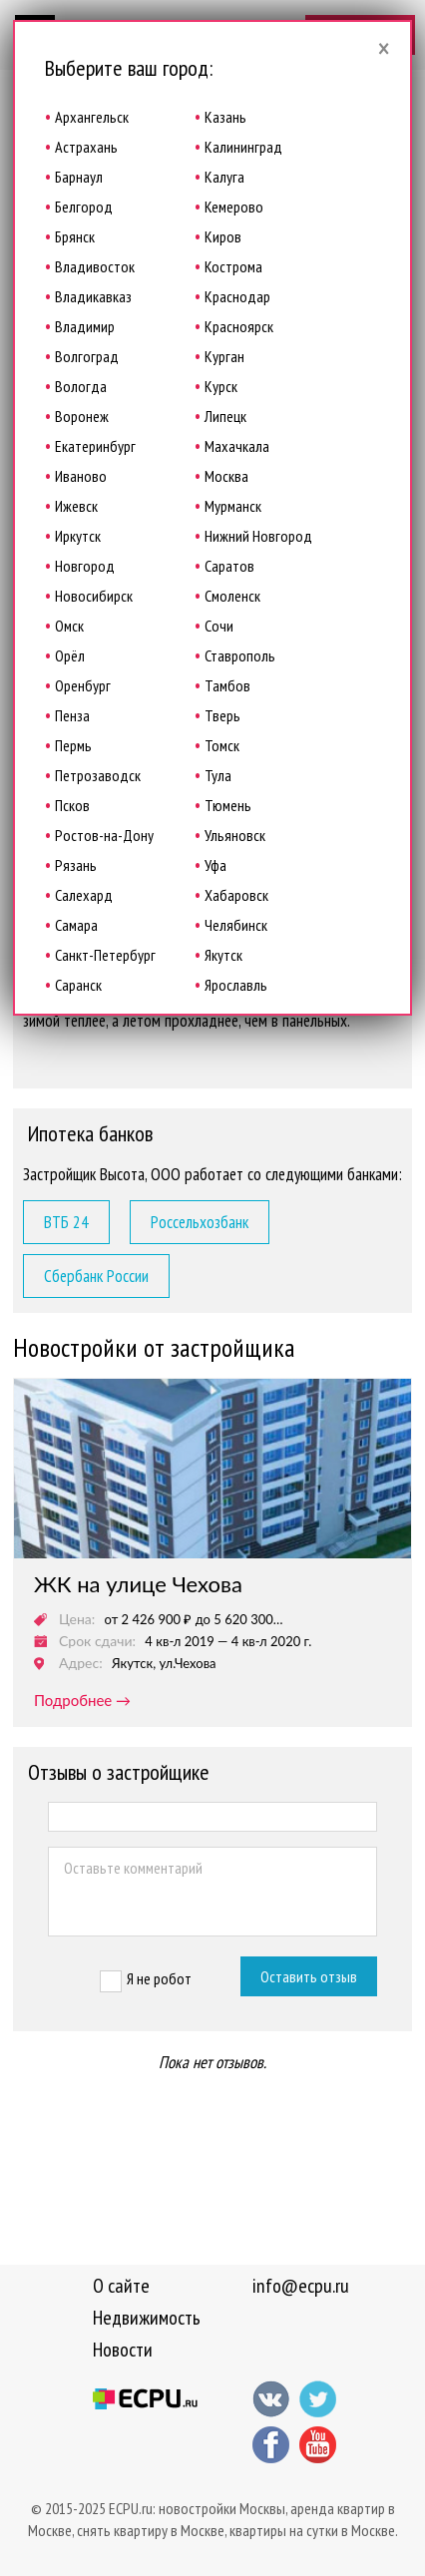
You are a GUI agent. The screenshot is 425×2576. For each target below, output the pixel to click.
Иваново (81, 476)
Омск (69, 626)
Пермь (73, 745)
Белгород (84, 206)
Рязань (76, 865)
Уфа (215, 865)
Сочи (219, 626)
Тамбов (227, 685)
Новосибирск (94, 596)
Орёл (70, 655)
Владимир (85, 326)
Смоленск (232, 596)
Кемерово (234, 206)
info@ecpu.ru (300, 2286)
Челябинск (236, 925)
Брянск (75, 236)
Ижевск (76, 506)
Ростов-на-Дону (104, 835)
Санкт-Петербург (105, 955)
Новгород (85, 566)
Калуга (224, 177)
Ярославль (236, 985)
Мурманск (233, 506)
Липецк (225, 416)
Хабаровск (236, 895)
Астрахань (86, 147)
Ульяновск (235, 835)
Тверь (222, 715)
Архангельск (92, 117)
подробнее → (82, 1700)
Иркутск (78, 536)
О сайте (121, 2286)
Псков (72, 805)
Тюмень (228, 805)
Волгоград (87, 356)
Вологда (81, 386)
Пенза (72, 715)
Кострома (233, 266)
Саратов (229, 566)
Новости (123, 2349)
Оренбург (83, 685)
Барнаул (79, 177)
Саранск (78, 985)
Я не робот (159, 1978)
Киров (223, 236)
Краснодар (237, 296)
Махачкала (237, 446)
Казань (225, 117)
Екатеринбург (95, 446)
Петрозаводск (98, 775)
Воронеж (82, 416)
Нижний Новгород (258, 536)
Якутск (223, 955)
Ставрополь (240, 655)
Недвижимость (147, 2318)
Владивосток (95, 266)
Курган (224, 356)
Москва (226, 476)
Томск (222, 745)
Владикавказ (93, 296)
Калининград (243, 147)
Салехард (84, 895)
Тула (218, 775)
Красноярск (239, 326)
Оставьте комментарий (212, 1891)
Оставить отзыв (308, 1976)
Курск (221, 386)
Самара (76, 925)
